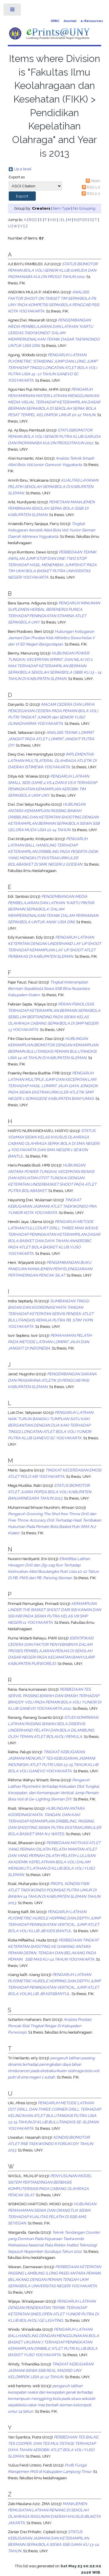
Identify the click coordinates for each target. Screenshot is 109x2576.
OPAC (55, 21)
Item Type (61, 208)
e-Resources (92, 21)
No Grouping (84, 208)
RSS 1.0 (93, 187)
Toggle (12, 11)
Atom (95, 180)
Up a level (22, 169)
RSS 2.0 (93, 193)
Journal (69, 21)
